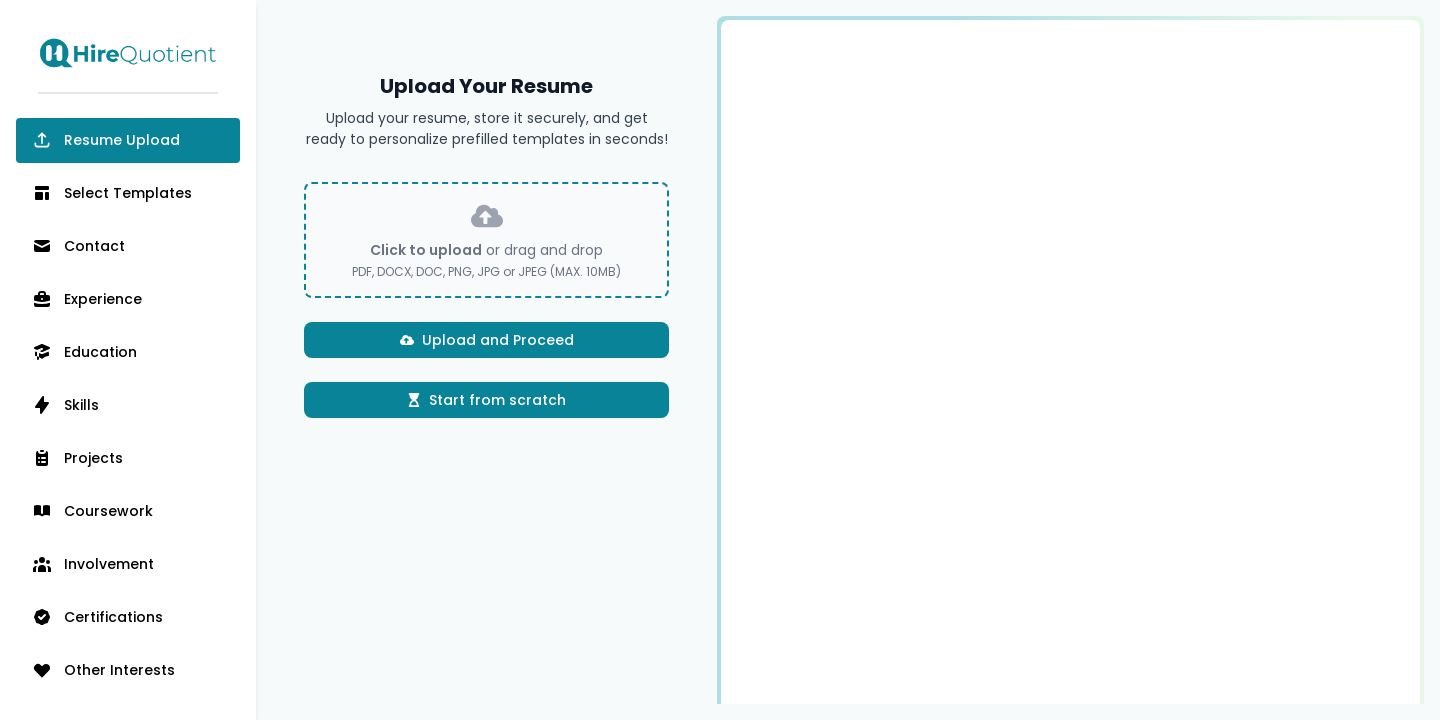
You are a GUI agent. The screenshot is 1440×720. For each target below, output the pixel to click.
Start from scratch (486, 400)
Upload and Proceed (487, 340)
